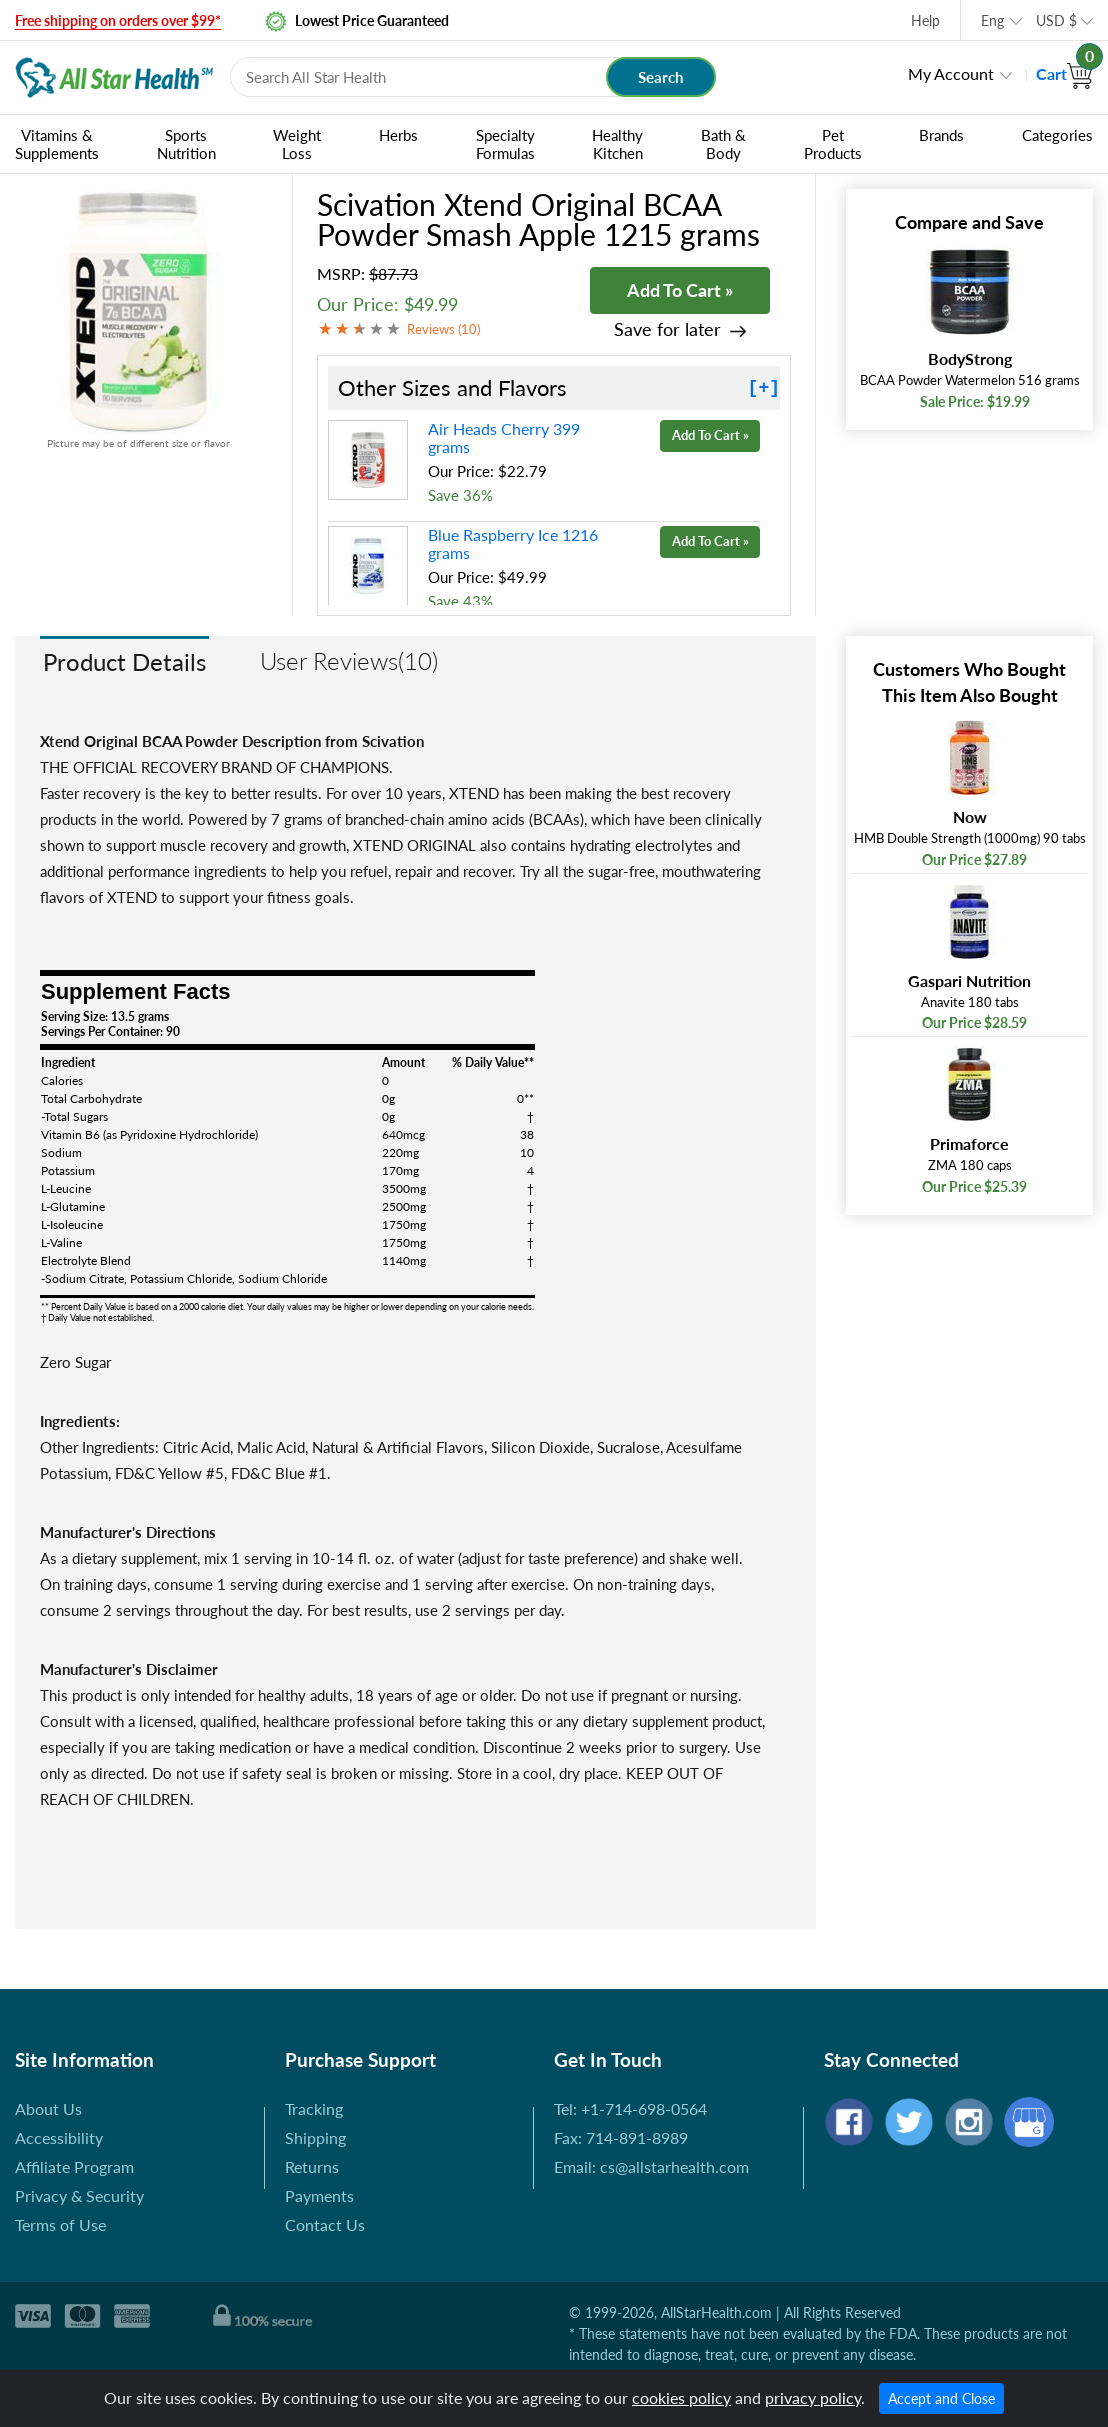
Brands (941, 135)
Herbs (398, 135)
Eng (992, 20)
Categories (1057, 135)
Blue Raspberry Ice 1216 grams (513, 543)
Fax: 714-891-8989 (621, 2137)
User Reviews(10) (349, 660)
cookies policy (681, 2397)
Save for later (667, 329)
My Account (951, 73)
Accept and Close (941, 2398)
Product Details (124, 661)
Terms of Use (60, 2224)
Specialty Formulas (505, 144)
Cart (1064, 73)
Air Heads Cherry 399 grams (504, 437)
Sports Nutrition (186, 144)
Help (925, 20)
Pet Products (833, 144)
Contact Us (325, 2224)
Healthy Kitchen (617, 144)
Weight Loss (297, 144)
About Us (48, 2108)
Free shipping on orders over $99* (118, 20)
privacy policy (813, 2397)
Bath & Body (723, 144)
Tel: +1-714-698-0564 (630, 2108)
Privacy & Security (79, 2195)
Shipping (315, 2137)
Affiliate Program (74, 2166)
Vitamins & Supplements (57, 144)
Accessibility (59, 2137)
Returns (312, 2166)
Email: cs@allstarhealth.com (651, 2166)
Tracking (314, 2108)
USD (1056, 20)
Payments (319, 2195)
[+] (764, 388)
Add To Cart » (680, 290)
